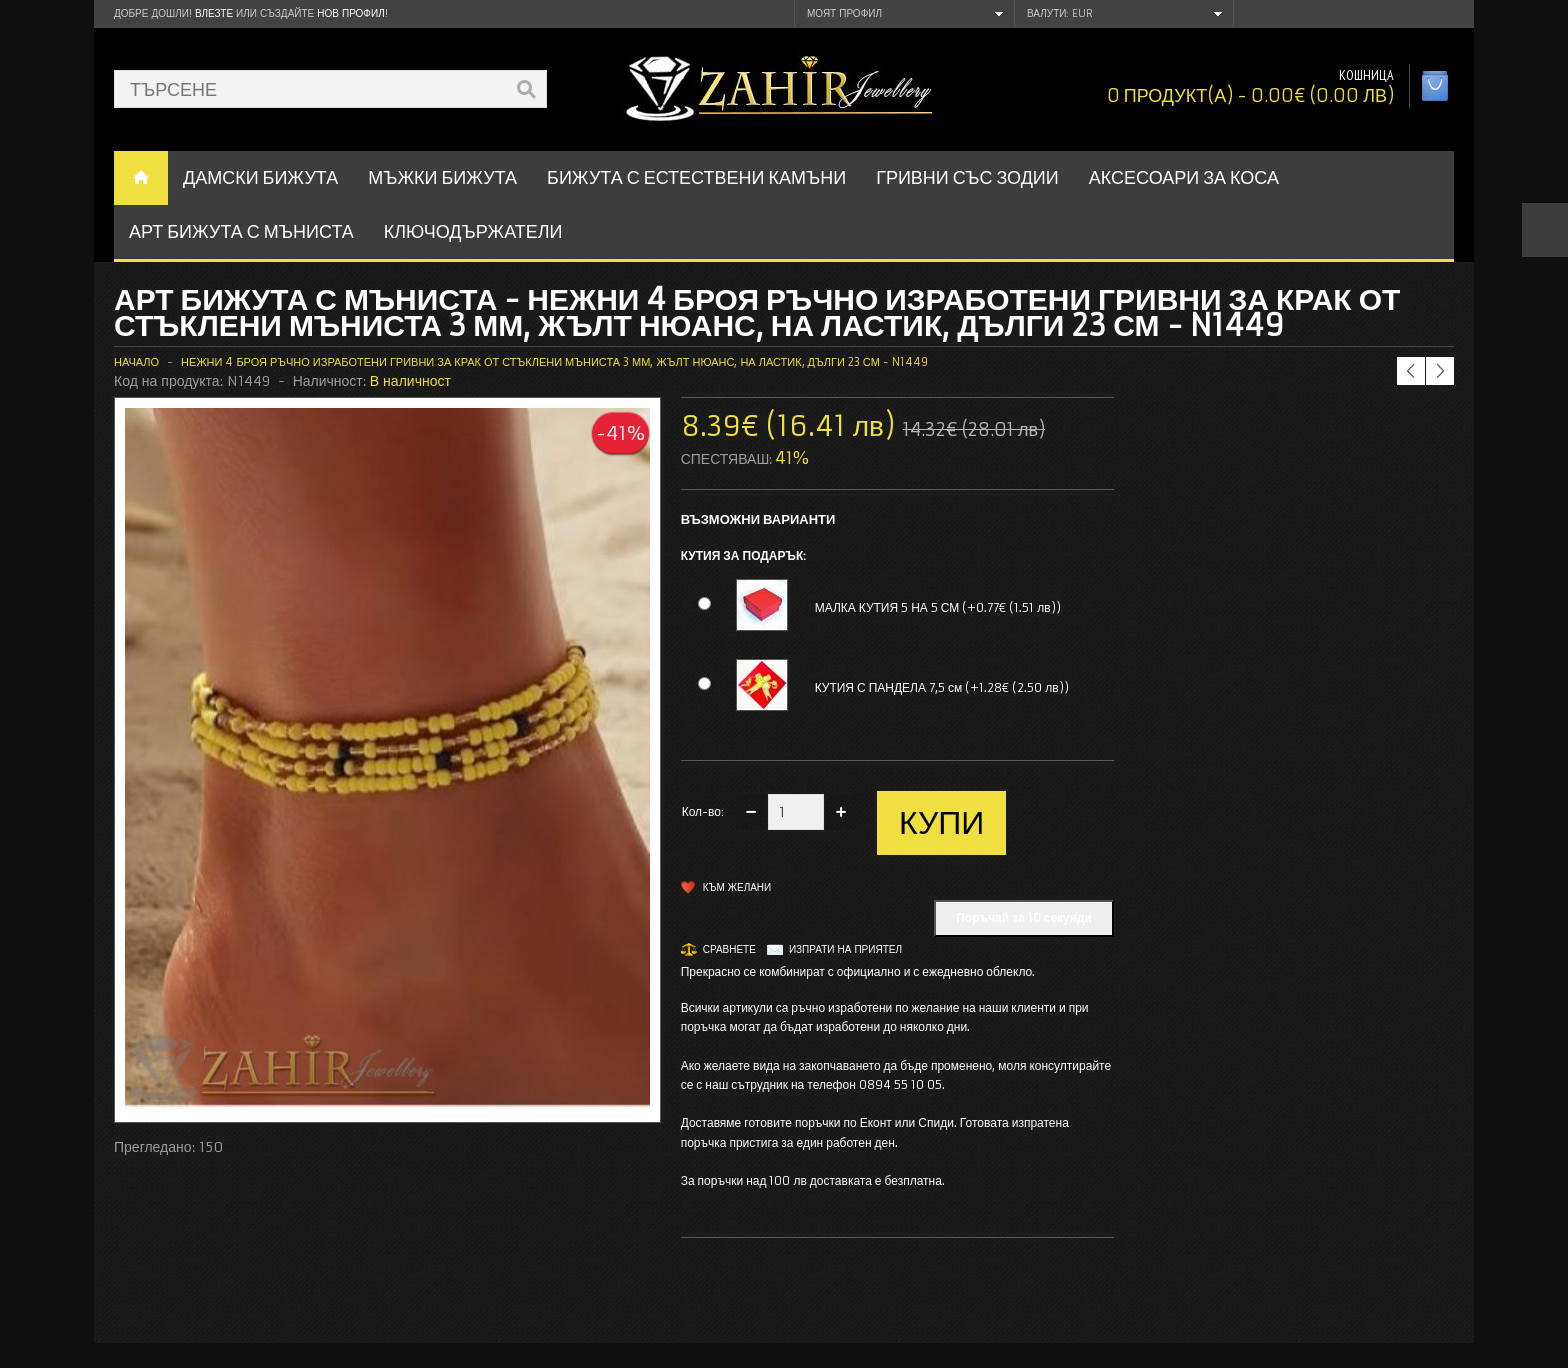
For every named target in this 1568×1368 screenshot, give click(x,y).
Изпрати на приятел (845, 949)
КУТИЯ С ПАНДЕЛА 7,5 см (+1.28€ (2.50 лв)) (942, 687)
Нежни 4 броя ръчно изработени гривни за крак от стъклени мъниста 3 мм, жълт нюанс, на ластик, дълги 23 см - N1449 (554, 362)
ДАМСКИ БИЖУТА (260, 177)
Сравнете (729, 949)
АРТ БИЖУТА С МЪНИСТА (241, 231)
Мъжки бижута (442, 177)
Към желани (737, 887)
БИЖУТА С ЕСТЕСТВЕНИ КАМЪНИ (696, 177)
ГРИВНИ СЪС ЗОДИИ (967, 177)
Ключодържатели (473, 231)
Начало (136, 362)
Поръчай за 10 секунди (1024, 917)
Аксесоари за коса (1184, 177)
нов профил (350, 13)
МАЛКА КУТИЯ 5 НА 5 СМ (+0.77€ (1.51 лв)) (938, 607)
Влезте (214, 13)
